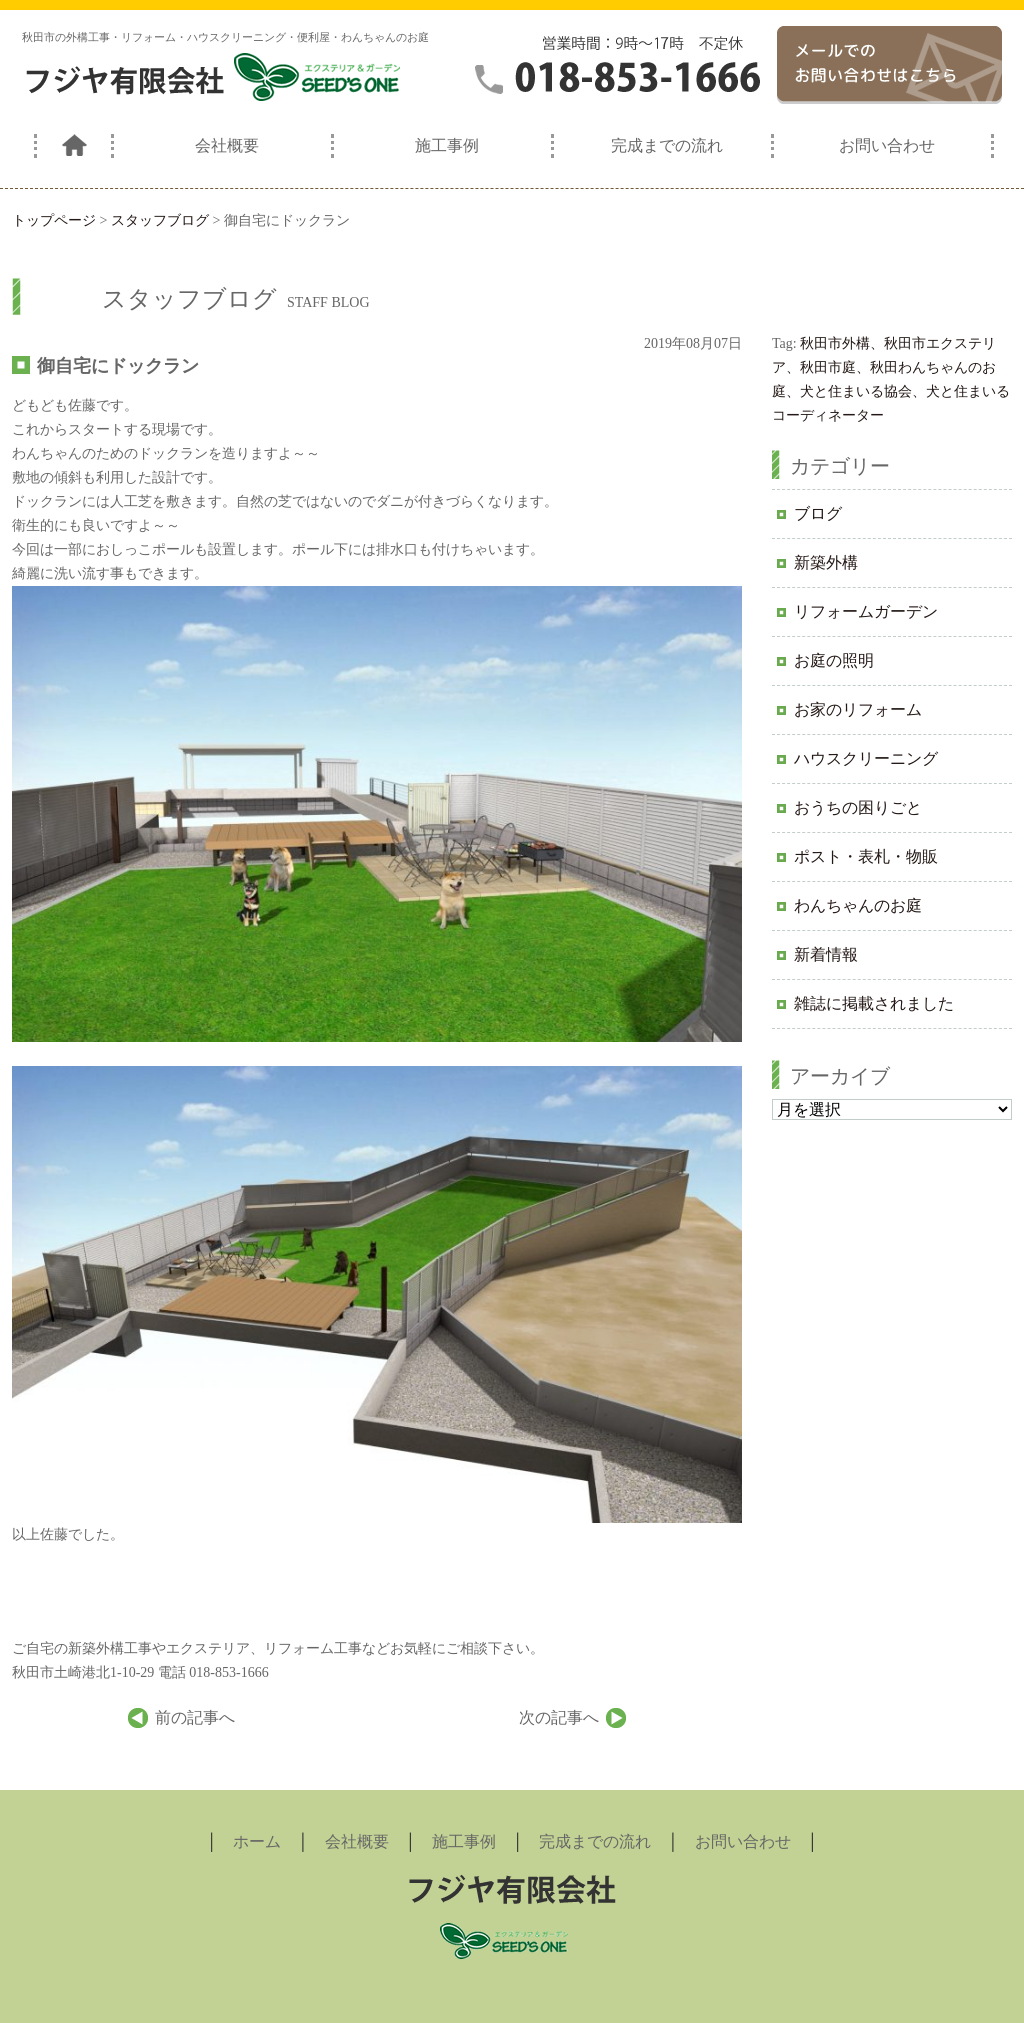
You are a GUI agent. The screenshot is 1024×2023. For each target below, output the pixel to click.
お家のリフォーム (858, 709)
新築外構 (826, 562)
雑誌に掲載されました (874, 1003)
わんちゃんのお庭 (858, 905)
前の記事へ (195, 1717)
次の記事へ (559, 1717)
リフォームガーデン (866, 611)
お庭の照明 (834, 660)
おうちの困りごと (858, 807)
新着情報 (826, 954)
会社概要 (227, 145)
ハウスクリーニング (866, 758)
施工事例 (447, 145)
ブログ (818, 513)
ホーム (257, 1841)
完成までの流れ (667, 145)
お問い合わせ (887, 145)
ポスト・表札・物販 (866, 856)
